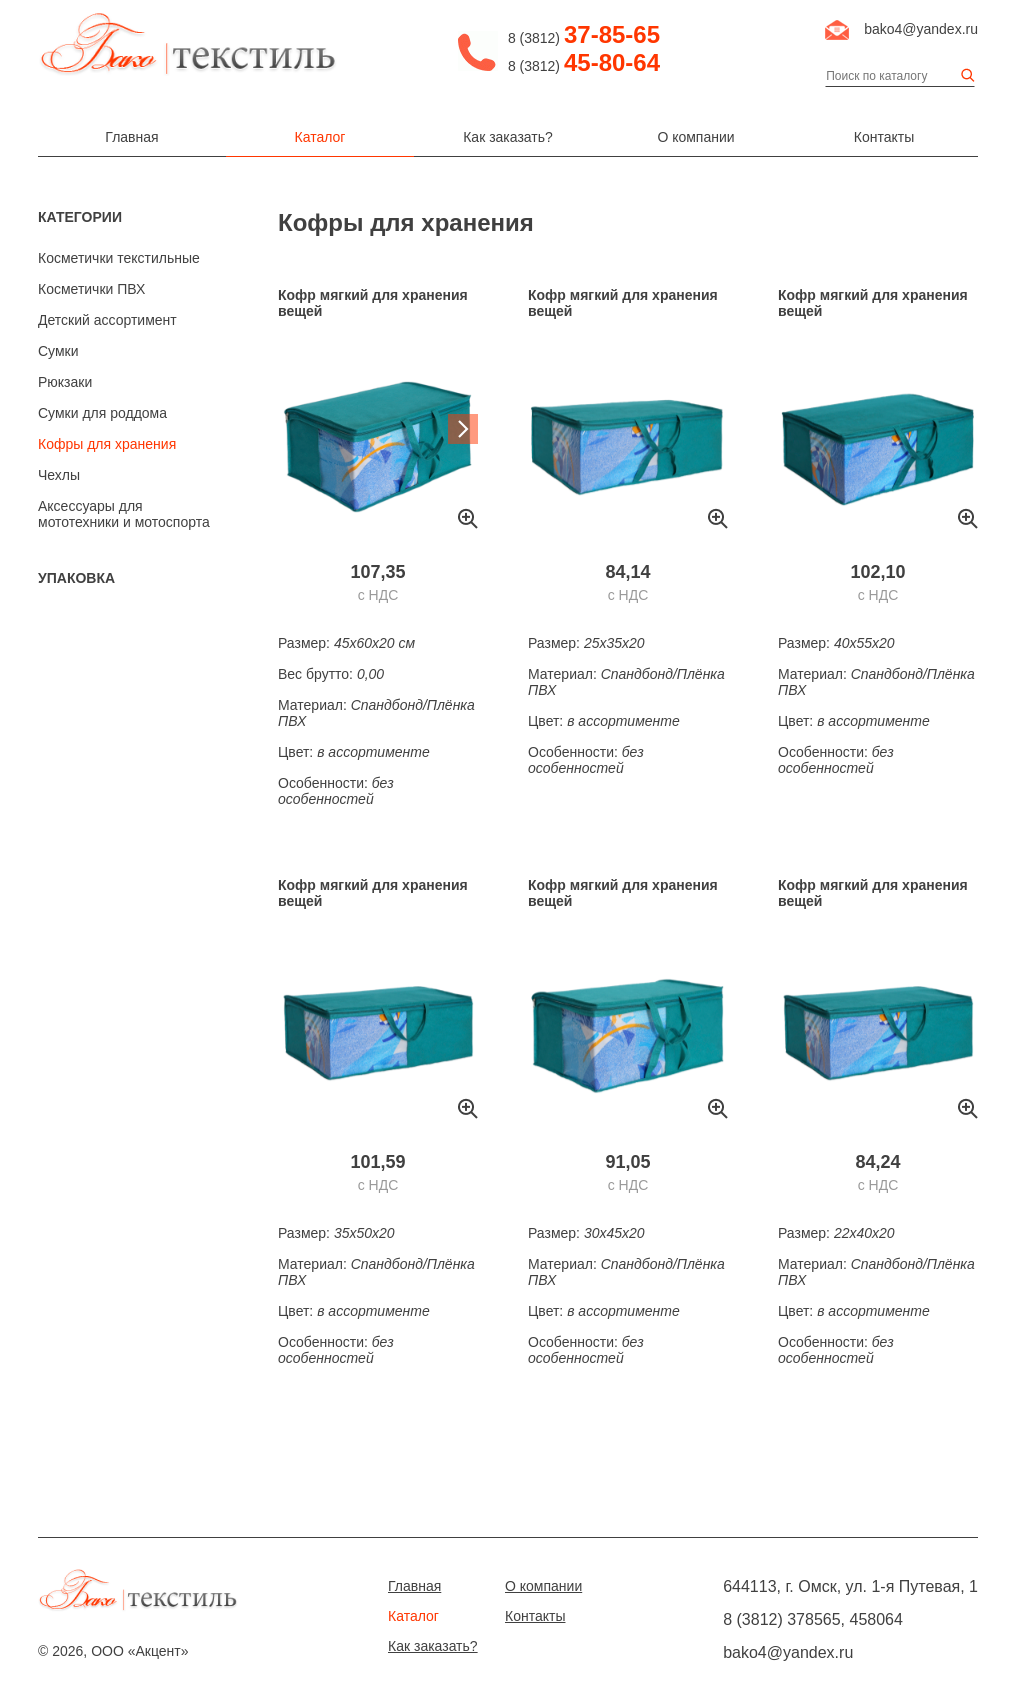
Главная (131, 137)
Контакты (884, 137)
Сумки (58, 351)
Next (463, 429)
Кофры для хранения (107, 444)
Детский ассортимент (107, 320)
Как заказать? (508, 137)
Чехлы (59, 475)
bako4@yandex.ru (921, 29)
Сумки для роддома (102, 413)
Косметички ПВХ (91, 289)
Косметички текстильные (119, 258)
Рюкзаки (65, 382)
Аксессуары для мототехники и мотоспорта (124, 514)
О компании (695, 137)
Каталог (320, 137)
